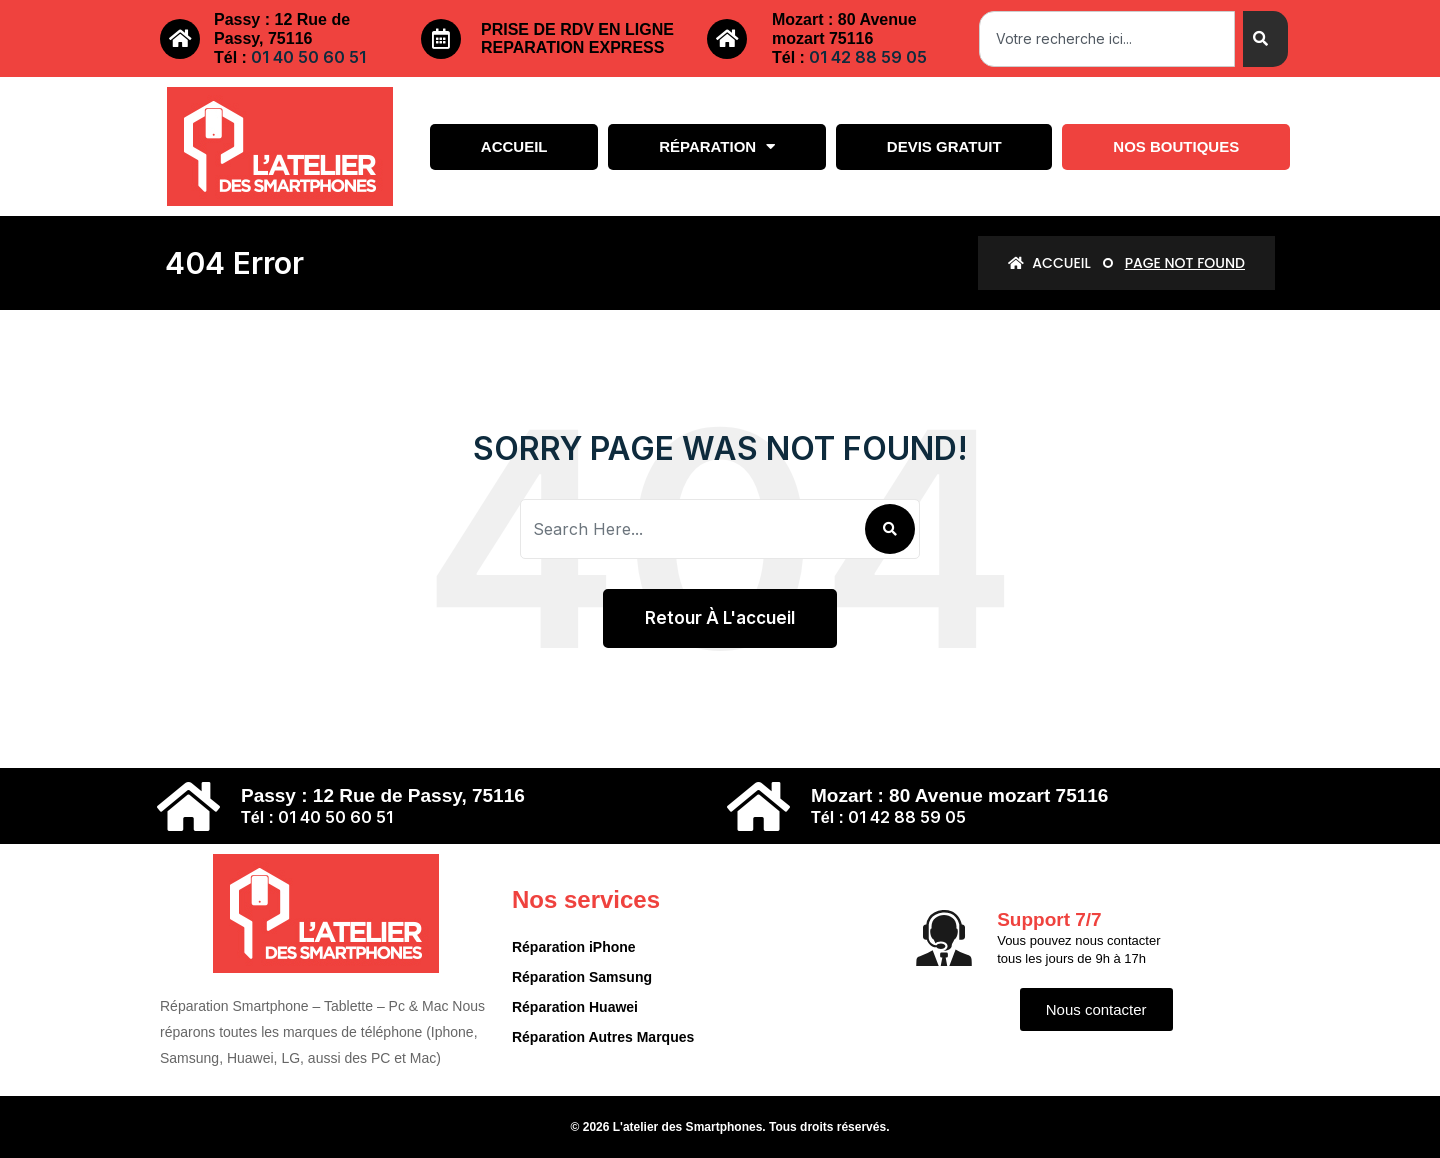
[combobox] (1107, 39)
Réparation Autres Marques (603, 1037)
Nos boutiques (1176, 146)
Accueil (514, 146)
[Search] (1265, 39)
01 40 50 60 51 (308, 57)
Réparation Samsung (582, 977)
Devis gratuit (944, 146)
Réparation (717, 146)
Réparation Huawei (575, 1007)
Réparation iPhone (574, 947)
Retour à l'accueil (720, 618)
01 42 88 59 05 (868, 57)
